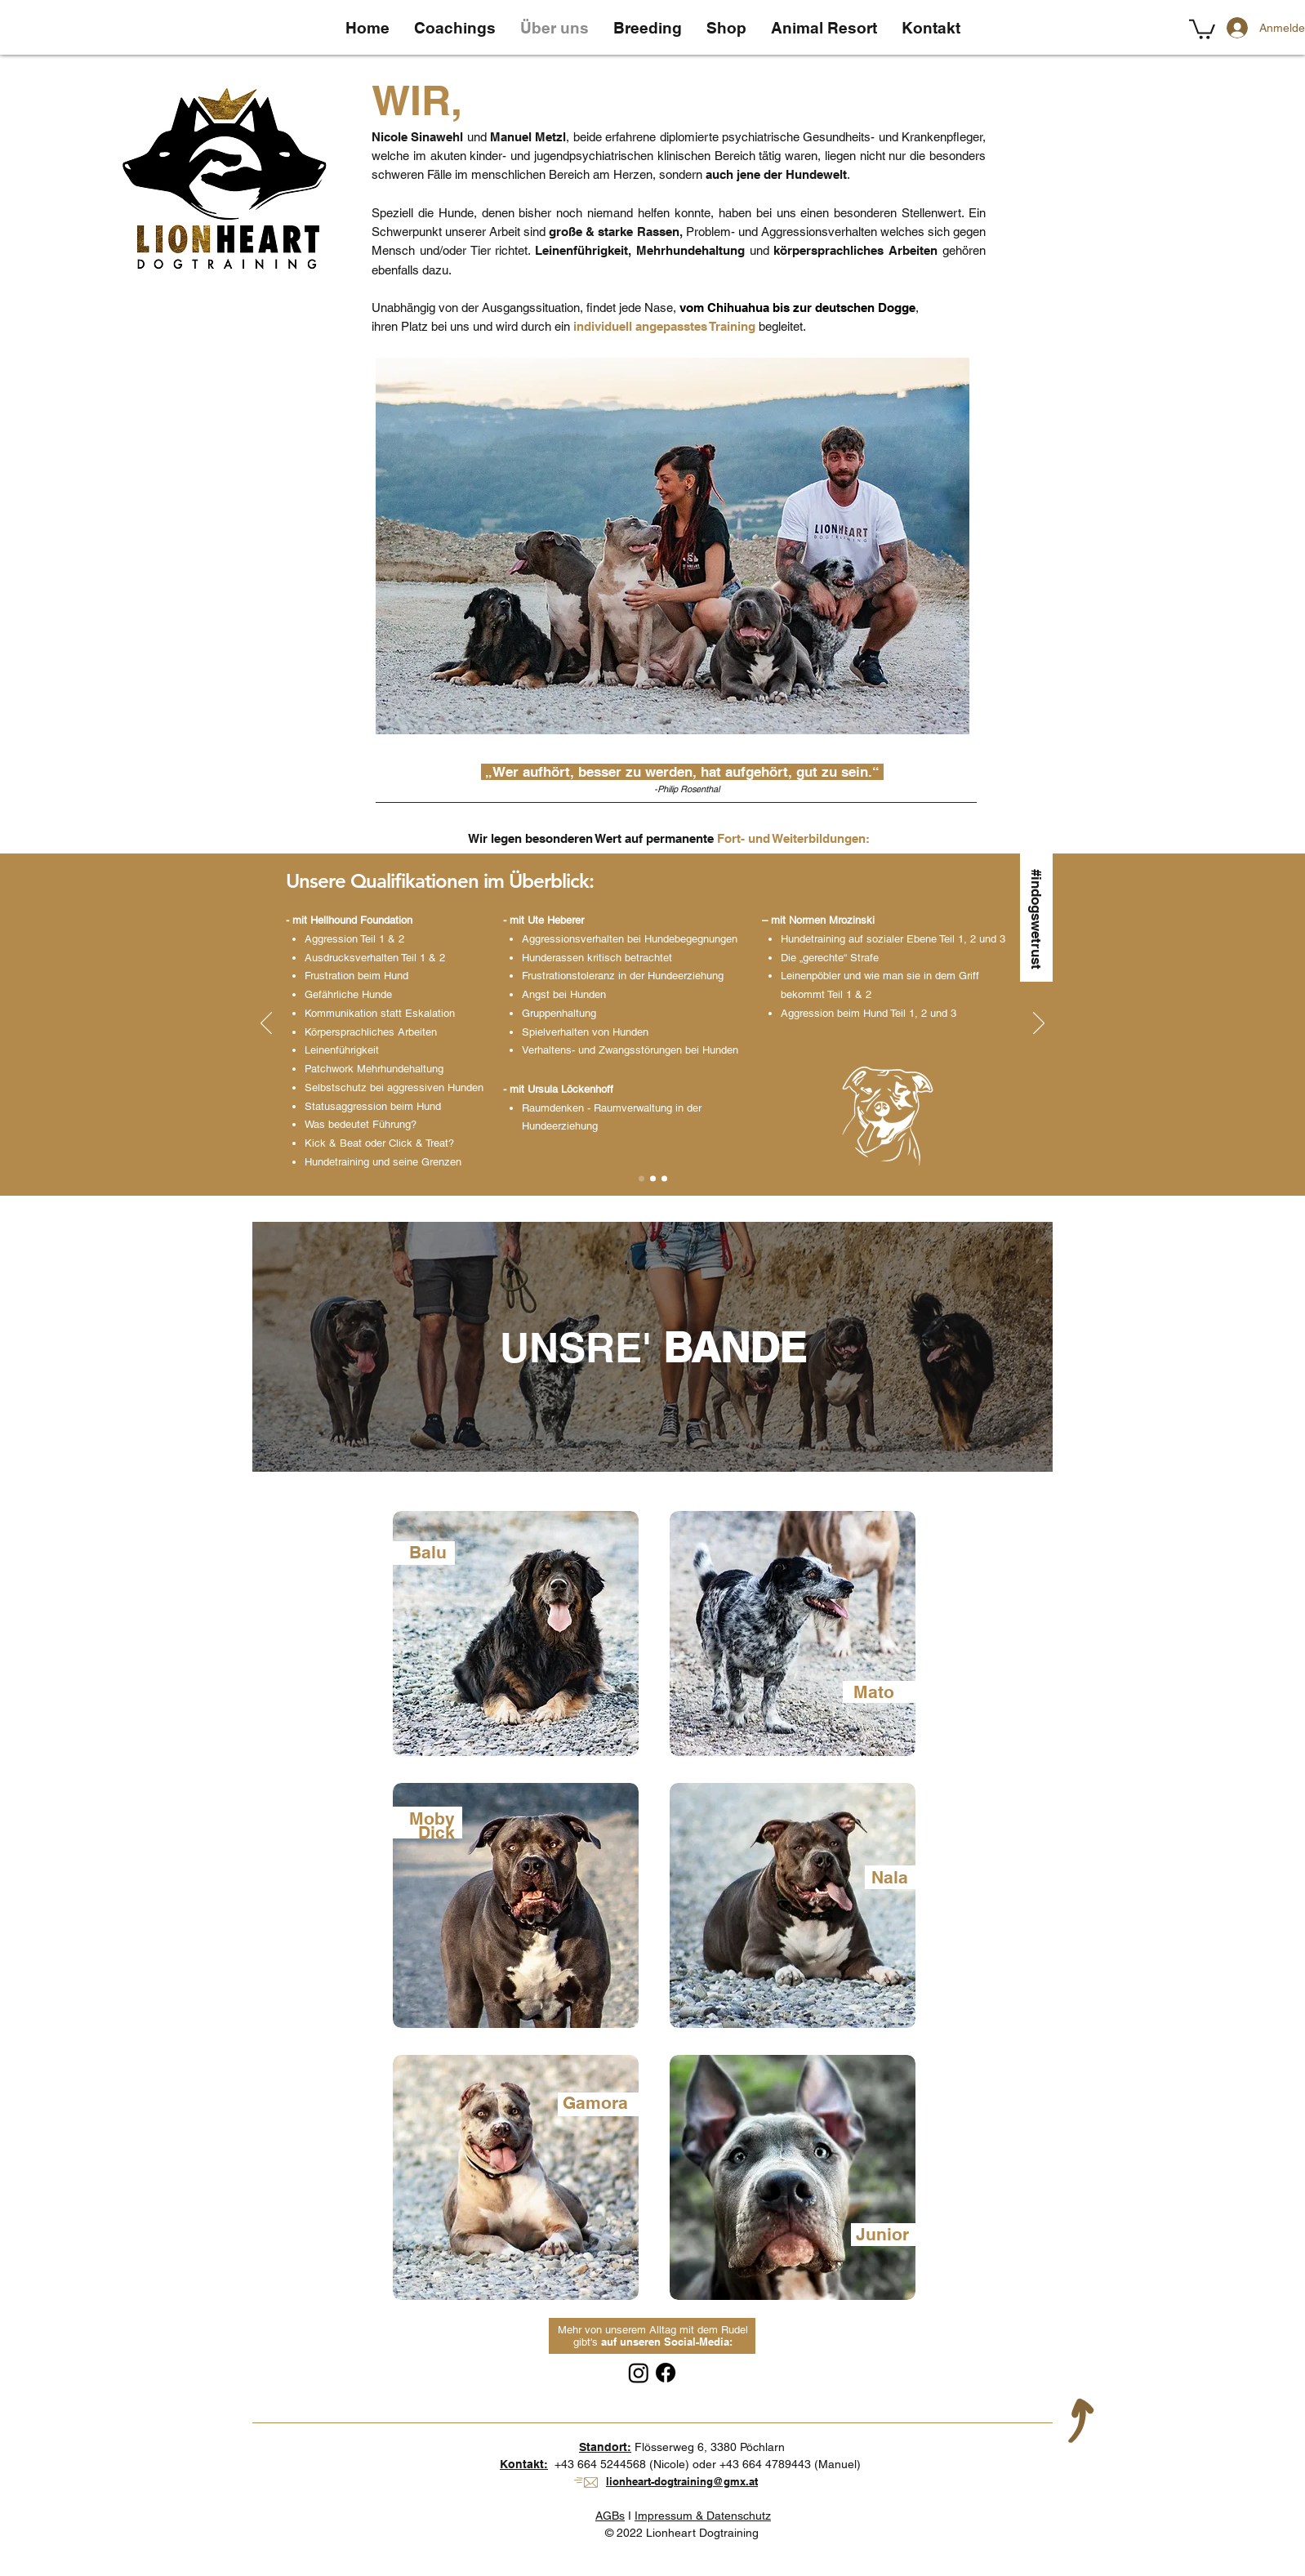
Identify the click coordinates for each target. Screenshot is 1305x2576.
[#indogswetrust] (1036, 917)
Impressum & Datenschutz (703, 2515)
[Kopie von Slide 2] (664, 1178)
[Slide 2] (653, 1178)
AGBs (610, 2515)
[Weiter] (1038, 1024)
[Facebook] (665, 2373)
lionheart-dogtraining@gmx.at (682, 2481)
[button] (1202, 28)
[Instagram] (639, 2373)
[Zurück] (266, 1024)
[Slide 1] (641, 1178)
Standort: (605, 2446)
